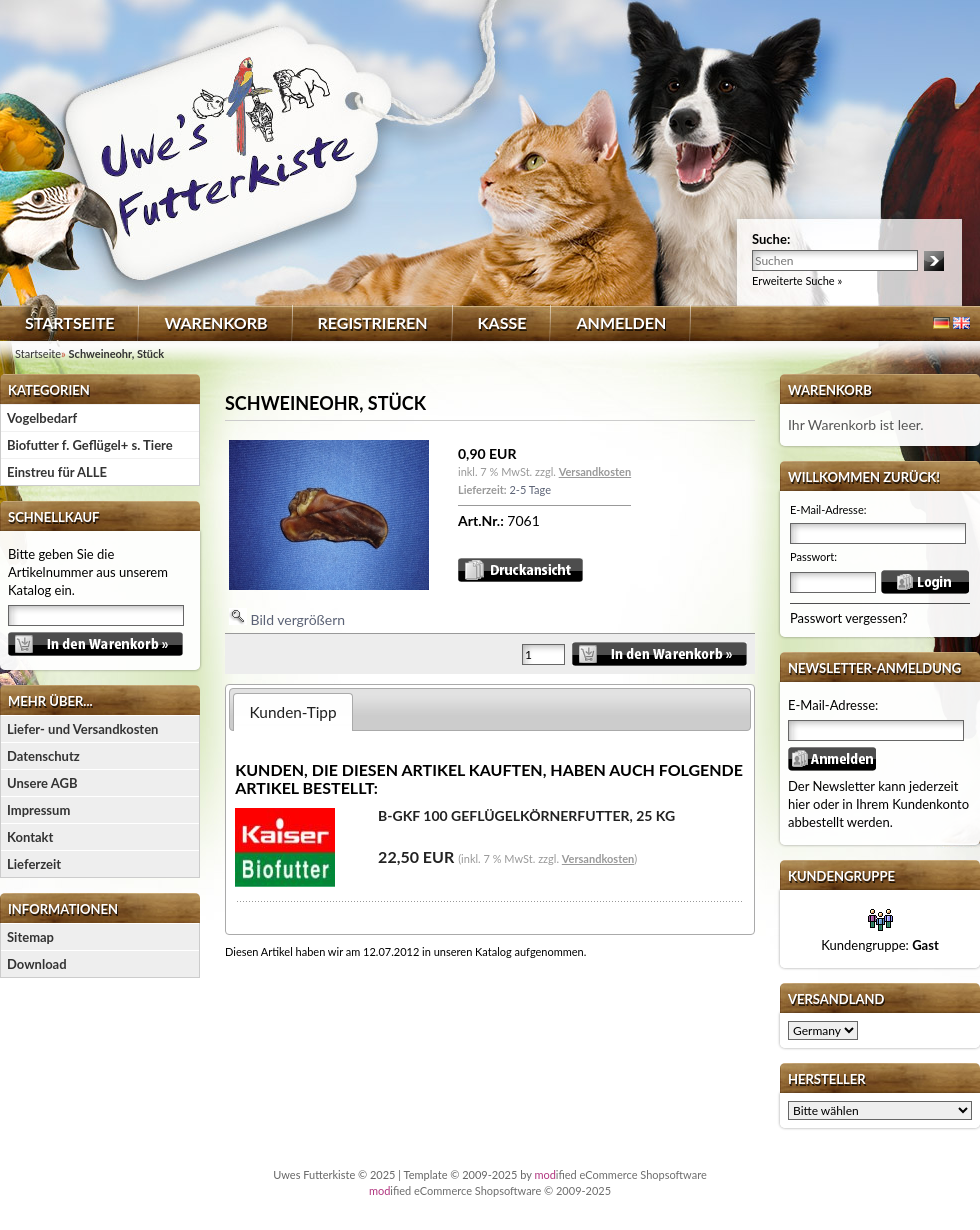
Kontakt (30, 837)
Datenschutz (43, 756)
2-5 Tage (529, 489)
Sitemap (30, 937)
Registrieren (373, 322)
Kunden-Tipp (293, 712)
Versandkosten (595, 471)
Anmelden (621, 322)
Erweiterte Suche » (797, 280)
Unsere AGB (42, 783)
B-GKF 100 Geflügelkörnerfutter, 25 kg (526, 815)
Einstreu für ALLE (57, 472)
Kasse (502, 322)
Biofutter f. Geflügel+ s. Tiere (90, 445)
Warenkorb (215, 322)
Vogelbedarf (42, 418)
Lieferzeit (34, 864)
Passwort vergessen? (849, 618)
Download (37, 964)
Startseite (69, 322)
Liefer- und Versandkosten (82, 729)
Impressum (38, 810)
